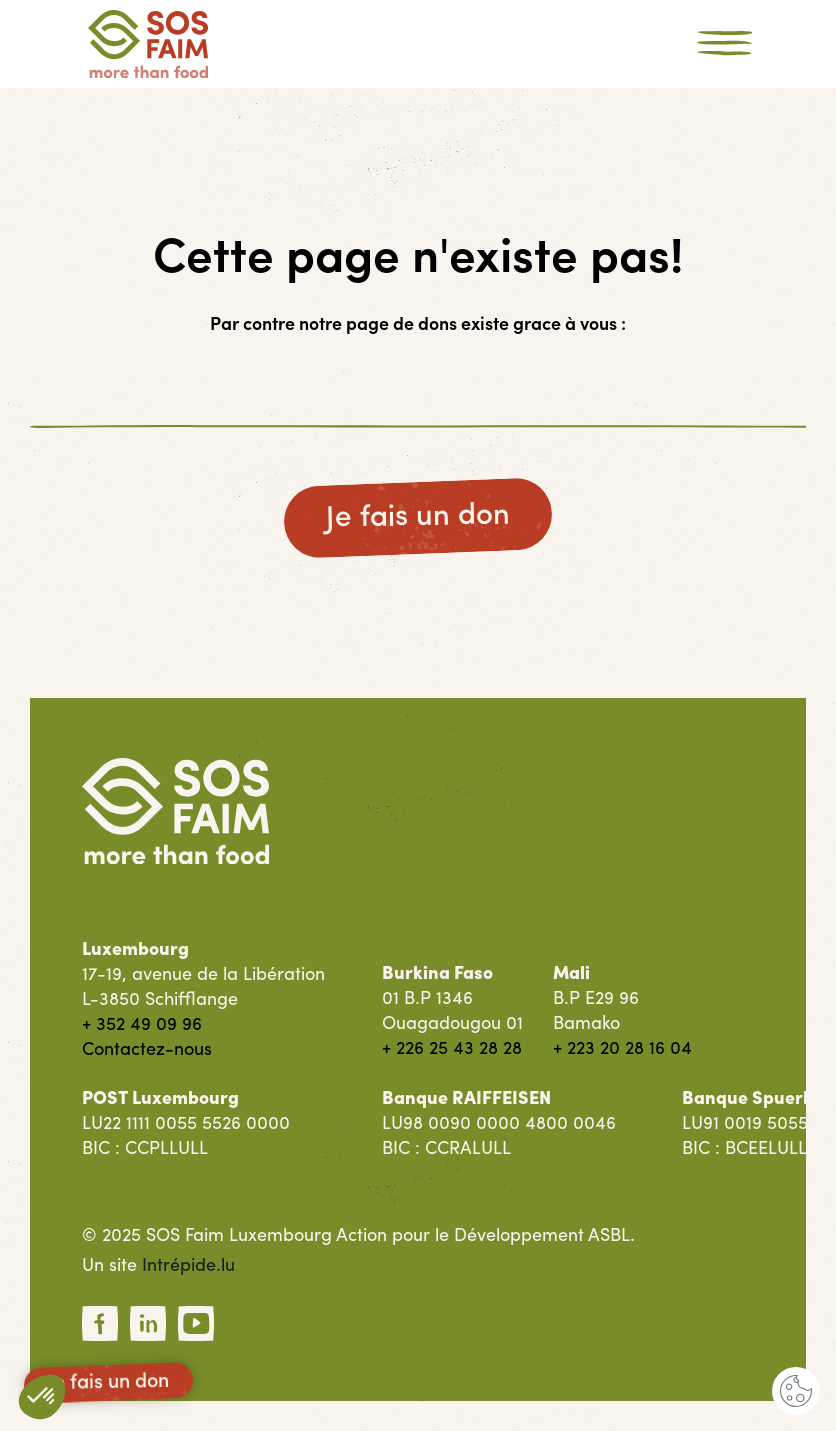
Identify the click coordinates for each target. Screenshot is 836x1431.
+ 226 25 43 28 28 (452, 1049)
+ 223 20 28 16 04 (622, 1049)
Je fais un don (108, 1383)
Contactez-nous (147, 1050)
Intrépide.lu (188, 1266)
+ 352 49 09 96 (142, 1025)
